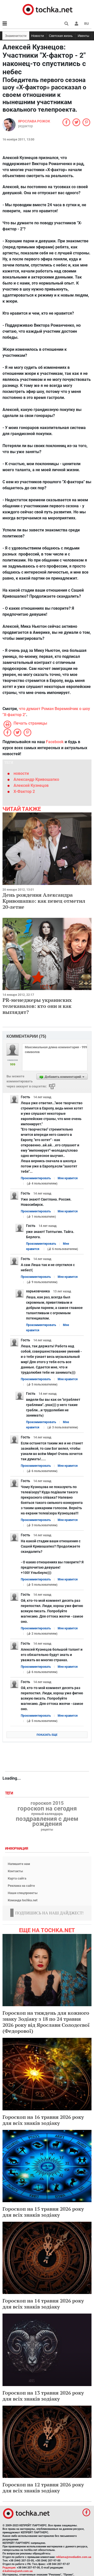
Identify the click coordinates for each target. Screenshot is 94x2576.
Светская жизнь (61, 36)
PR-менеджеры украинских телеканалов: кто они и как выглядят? (37, 1006)
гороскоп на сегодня (47, 1808)
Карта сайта (17, 1878)
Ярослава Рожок (34, 121)
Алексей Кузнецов (31, 785)
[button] (76, 24)
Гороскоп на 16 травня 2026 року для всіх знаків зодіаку (43, 2120)
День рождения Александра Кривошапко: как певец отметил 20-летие (44, 900)
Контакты (15, 1871)
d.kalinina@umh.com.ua (18, 2571)
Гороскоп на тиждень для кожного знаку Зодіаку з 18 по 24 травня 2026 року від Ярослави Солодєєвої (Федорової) (46, 2021)
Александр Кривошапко (36, 779)
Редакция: (9, 2567)
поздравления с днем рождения (47, 1821)
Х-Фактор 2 (24, 791)
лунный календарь (47, 1814)
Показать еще (47, 1734)
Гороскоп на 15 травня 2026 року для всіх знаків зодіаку (43, 2211)
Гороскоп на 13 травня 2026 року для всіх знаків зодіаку (43, 2395)
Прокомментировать (36, 1178)
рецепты (47, 1829)
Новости (37, 36)
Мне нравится (68, 1178)
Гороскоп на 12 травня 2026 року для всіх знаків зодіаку (43, 2487)
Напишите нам (19, 1864)
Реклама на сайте (21, 1886)
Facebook (55, 741)
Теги (9, 1793)
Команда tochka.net (22, 1900)
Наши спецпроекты (23, 1893)
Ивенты (83, 36)
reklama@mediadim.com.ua (73, 2557)
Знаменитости (16, 36)
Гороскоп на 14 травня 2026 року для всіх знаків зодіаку (43, 2303)
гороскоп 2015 (47, 1803)
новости (21, 773)
